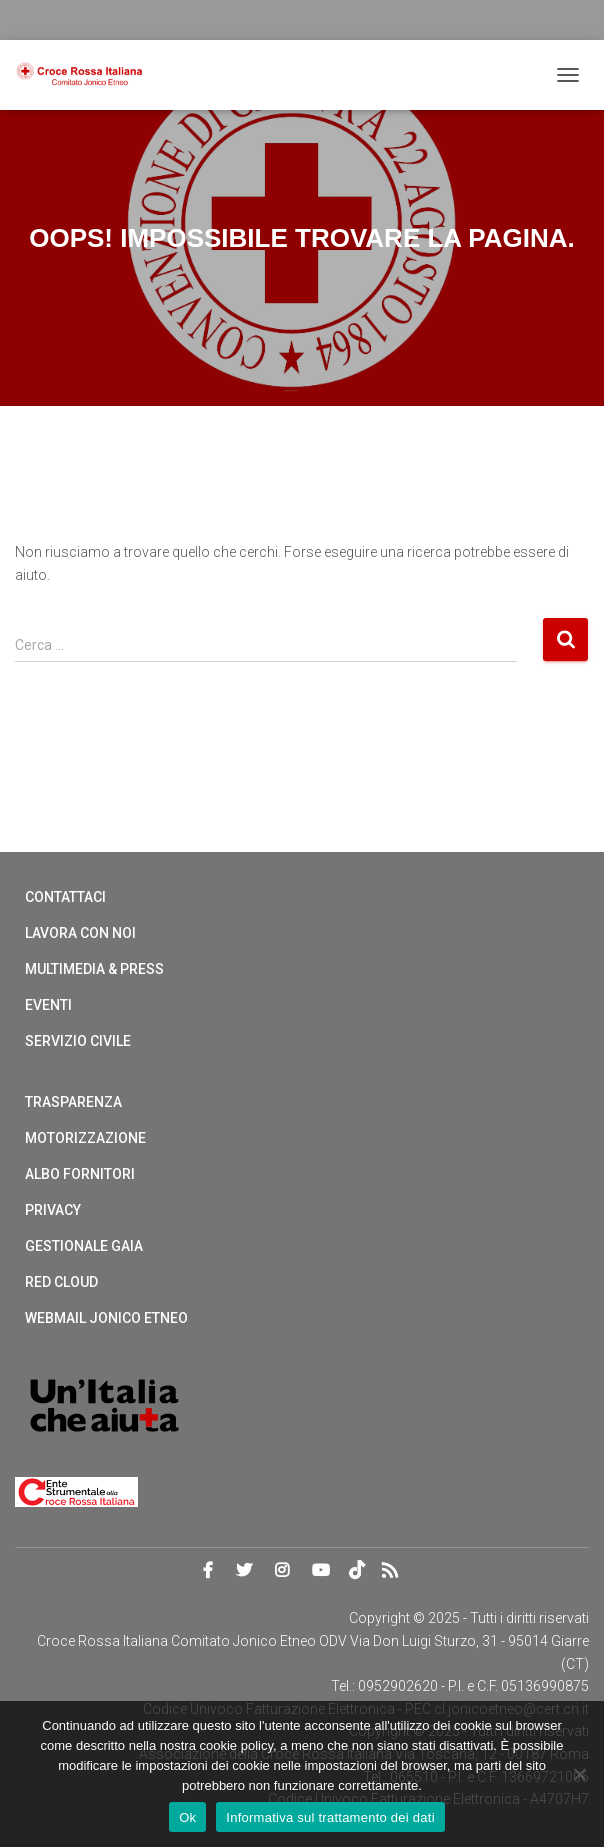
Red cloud (61, 1282)
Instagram (282, 1571)
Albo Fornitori (80, 1174)
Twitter (244, 1571)
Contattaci (65, 897)
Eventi (48, 1005)
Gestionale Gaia (84, 1246)
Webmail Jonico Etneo (106, 1318)
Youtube (321, 1571)
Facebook (208, 1571)
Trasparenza (73, 1102)
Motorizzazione (85, 1138)
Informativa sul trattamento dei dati (330, 1817)
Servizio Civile (78, 1041)
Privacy (53, 1210)
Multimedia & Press (94, 969)
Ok (187, 1817)
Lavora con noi (80, 933)
